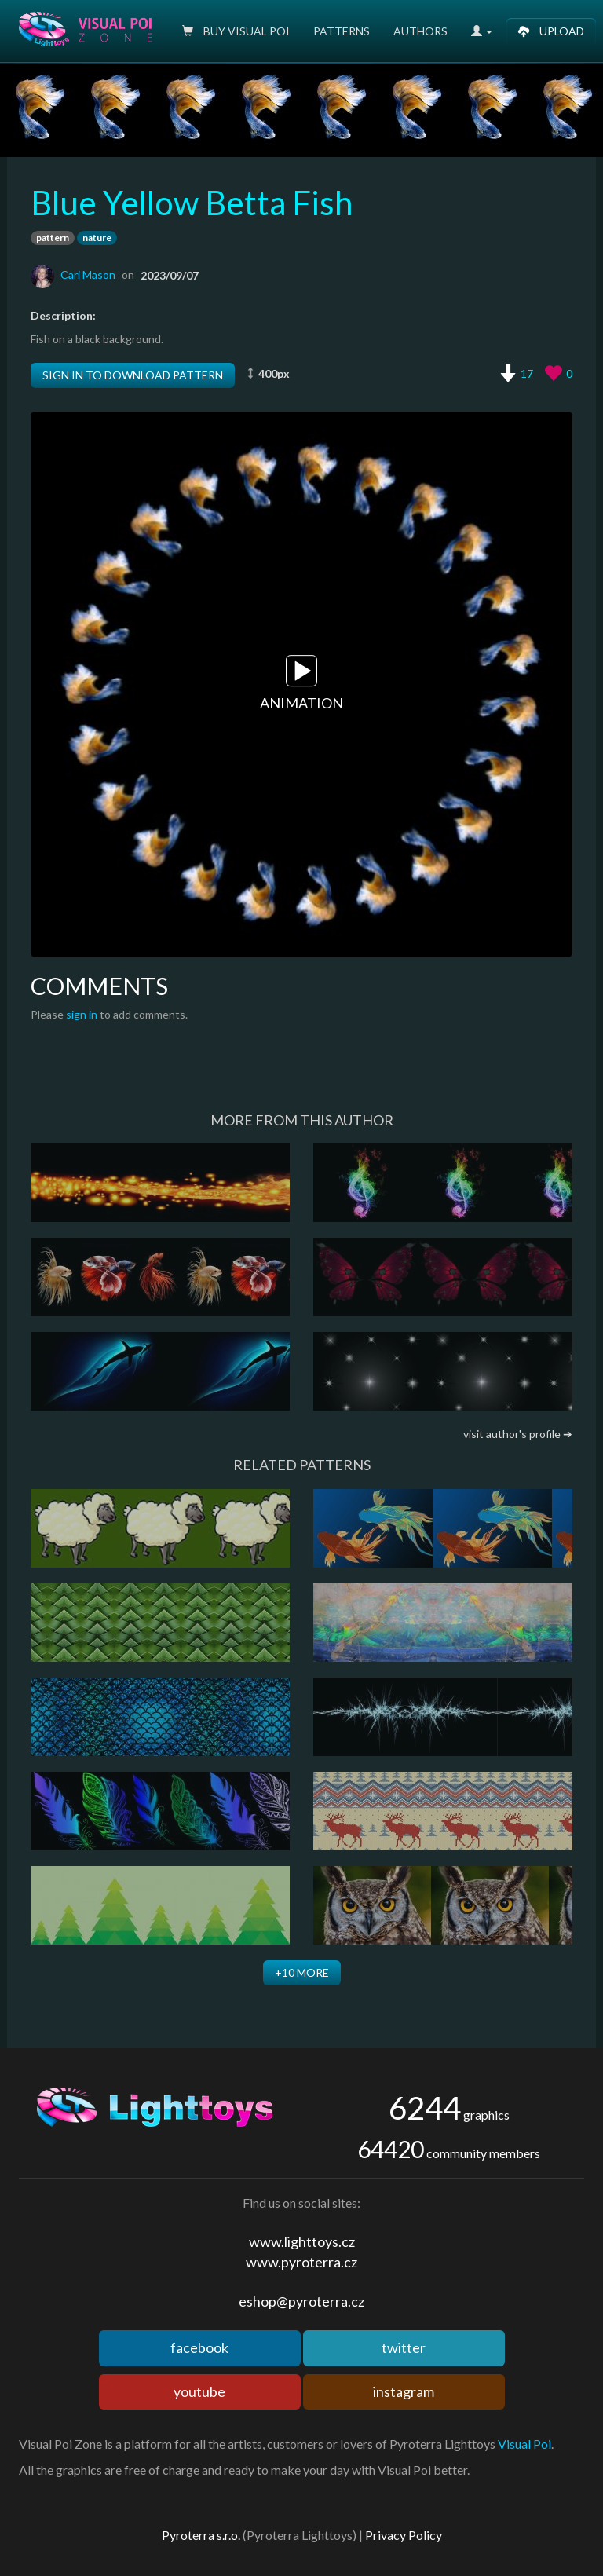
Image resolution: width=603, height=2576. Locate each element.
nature (96, 237)
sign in (81, 1014)
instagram (403, 2391)
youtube (199, 2391)
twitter (404, 2347)
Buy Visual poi (236, 31)
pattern (52, 237)
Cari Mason (87, 274)
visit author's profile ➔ (517, 1433)
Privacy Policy (403, 2534)
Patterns (341, 31)
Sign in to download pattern (132, 375)
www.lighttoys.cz (302, 2241)
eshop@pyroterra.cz (301, 2301)
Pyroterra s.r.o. (201, 2534)
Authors (420, 31)
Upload (551, 31)
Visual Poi (524, 2443)
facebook (199, 2347)
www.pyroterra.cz (301, 2261)
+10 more (302, 1972)
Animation (301, 683)
